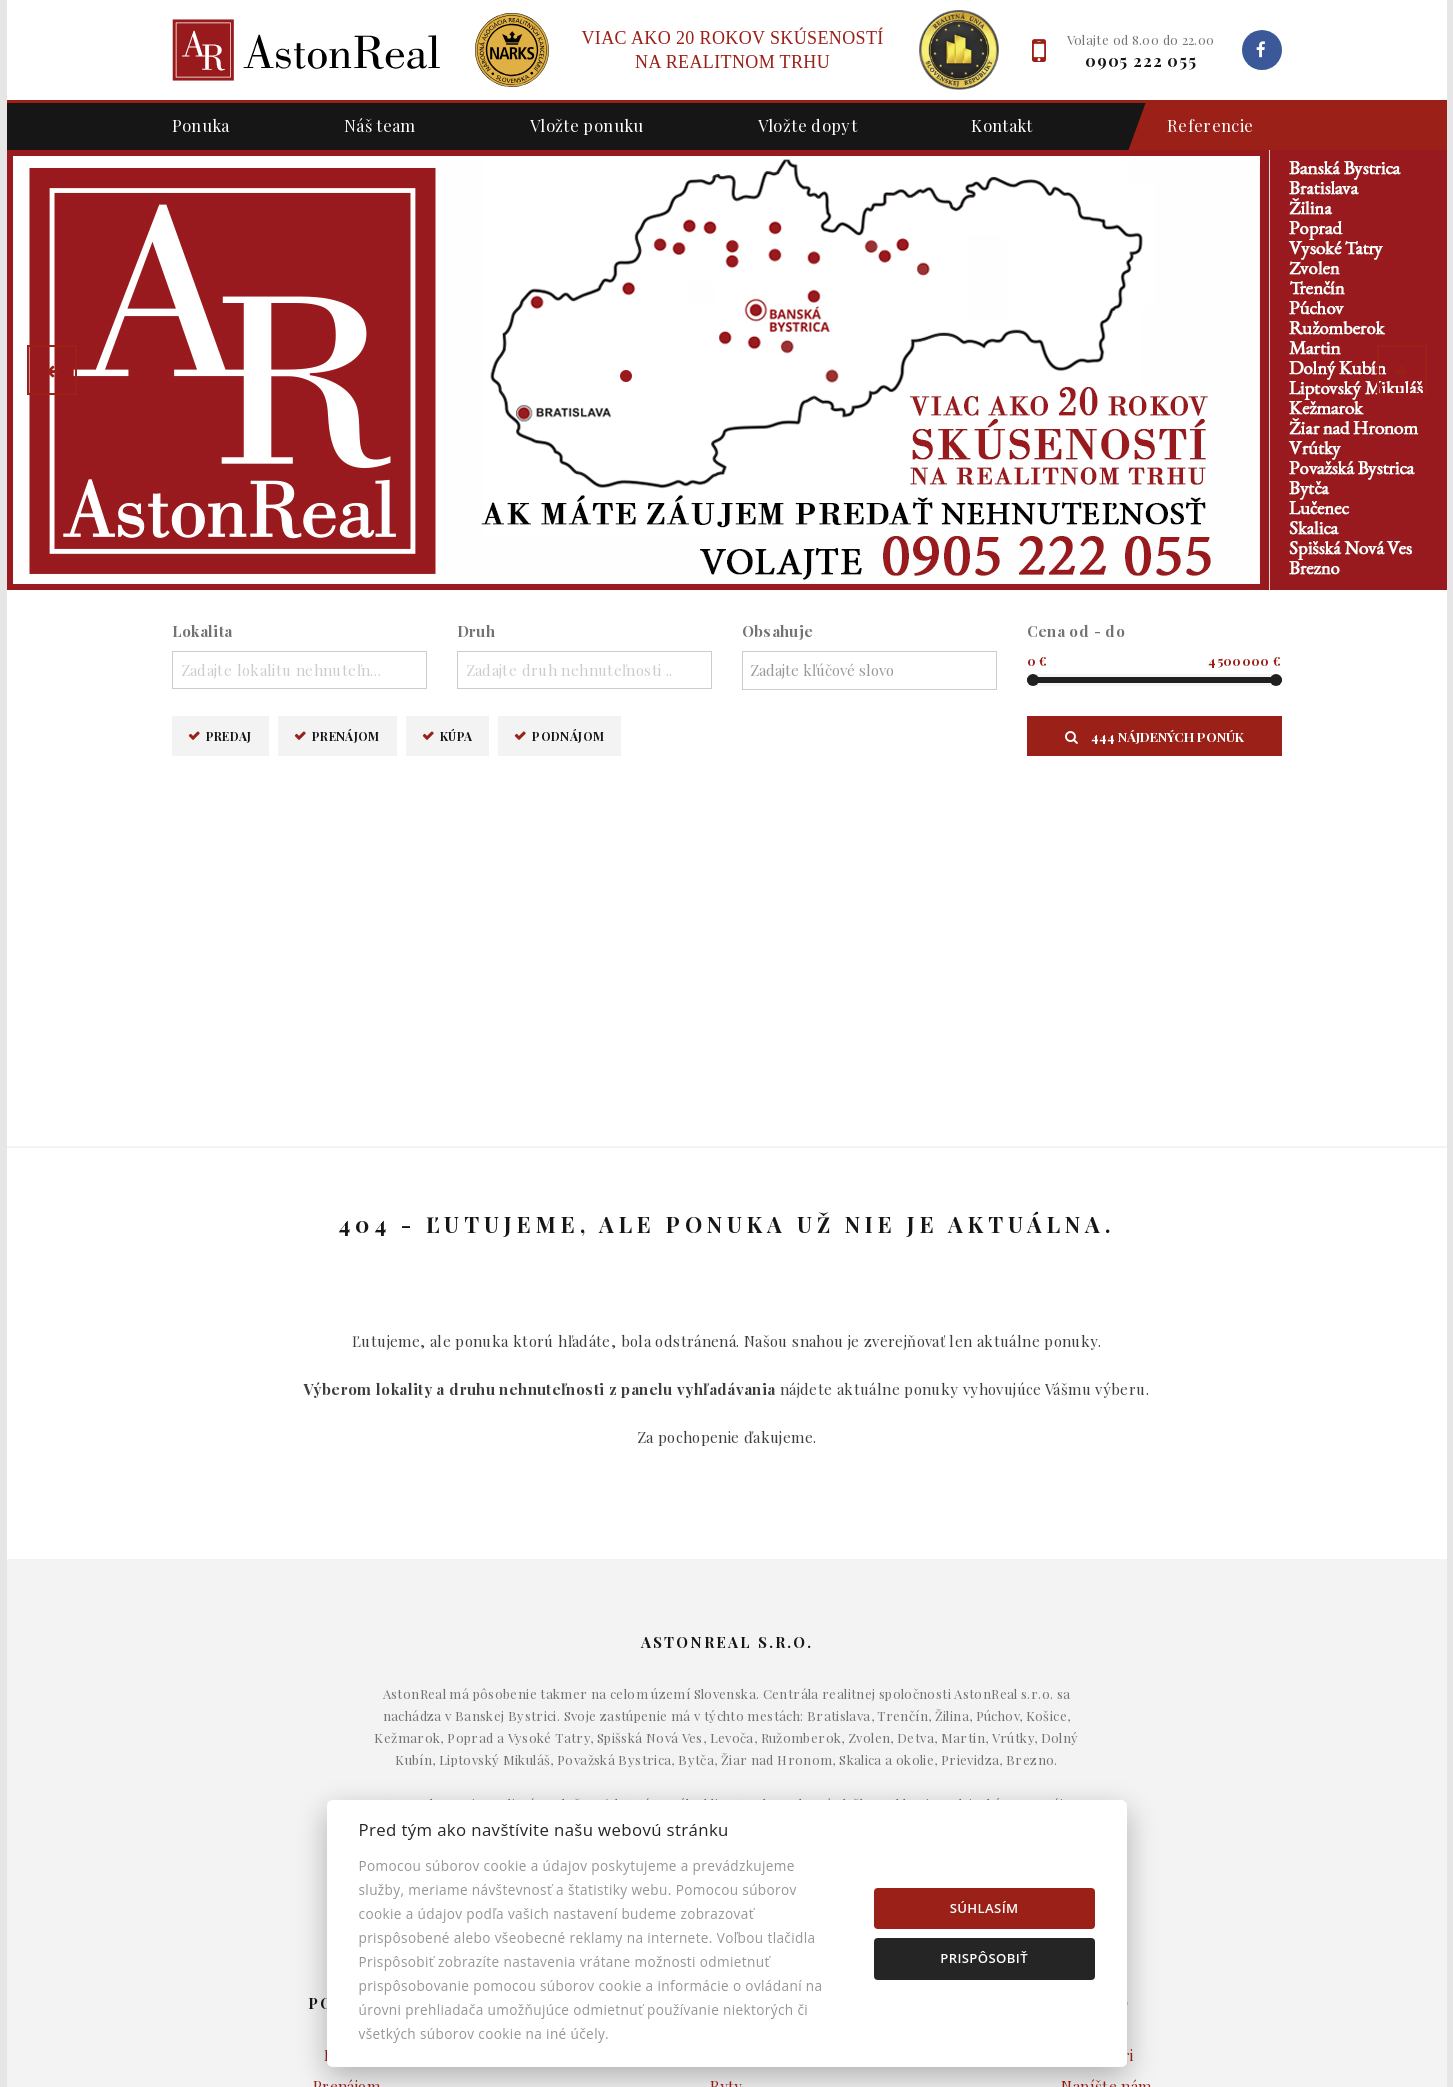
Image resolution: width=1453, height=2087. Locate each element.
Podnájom (568, 735)
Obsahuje (778, 631)
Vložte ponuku (587, 125)
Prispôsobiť (984, 1958)
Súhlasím (984, 1908)
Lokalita (202, 631)
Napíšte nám (1106, 1737)
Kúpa (456, 735)
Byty (726, 1737)
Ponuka (201, 125)
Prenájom (346, 735)
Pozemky (727, 1798)
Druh (476, 631)
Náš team (380, 125)
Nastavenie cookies (1107, 1798)
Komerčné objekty (726, 1768)
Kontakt (1002, 125)
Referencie (1200, 126)
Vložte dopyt (808, 125)
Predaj (229, 735)
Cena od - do (1076, 631)
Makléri (1106, 1707)
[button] (52, 370)
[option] (727, 370)
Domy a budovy (727, 1707)
